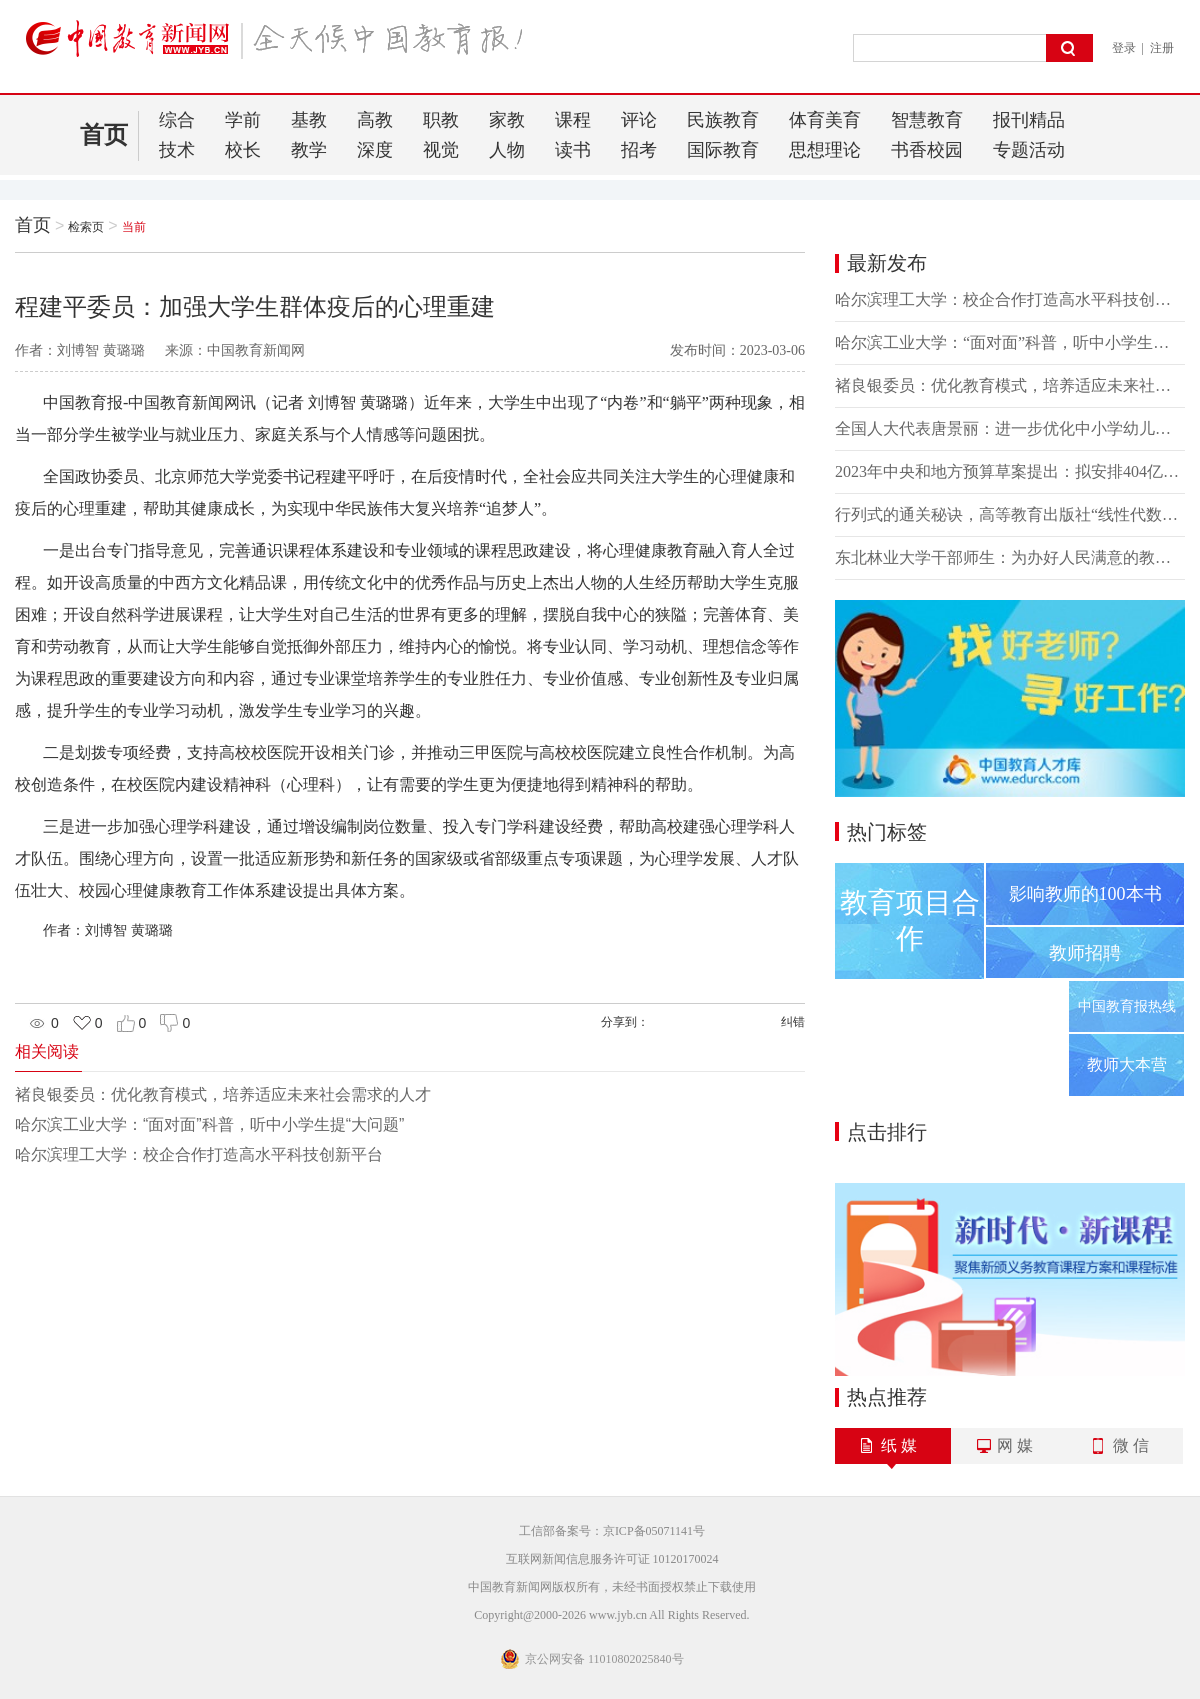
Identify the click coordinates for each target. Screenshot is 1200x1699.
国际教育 (723, 150)
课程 (573, 120)
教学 (309, 150)
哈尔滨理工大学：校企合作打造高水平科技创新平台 (199, 1154)
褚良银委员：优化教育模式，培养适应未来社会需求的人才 (223, 1094)
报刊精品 (1029, 120)
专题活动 (1029, 150)
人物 (507, 150)
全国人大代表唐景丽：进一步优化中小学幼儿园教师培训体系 (1010, 428)
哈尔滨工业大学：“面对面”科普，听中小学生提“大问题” (209, 1124)
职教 (441, 120)
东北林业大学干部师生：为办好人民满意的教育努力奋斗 (1010, 557)
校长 (243, 150)
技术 (177, 150)
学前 (243, 120)
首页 (104, 135)
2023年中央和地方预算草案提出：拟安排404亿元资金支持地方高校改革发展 (1010, 471)
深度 (375, 150)
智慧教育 (927, 120)
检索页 (86, 227)
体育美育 (825, 120)
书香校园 (927, 150)
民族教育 (723, 120)
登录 (1124, 48)
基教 (309, 120)
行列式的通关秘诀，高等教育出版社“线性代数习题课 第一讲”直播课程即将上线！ (1010, 514)
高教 (375, 120)
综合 (177, 120)
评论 (639, 120)
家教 (507, 120)
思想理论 (825, 150)
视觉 (441, 150)
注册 (1162, 48)
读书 (573, 150)
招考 (639, 150)
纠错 (793, 1022)
